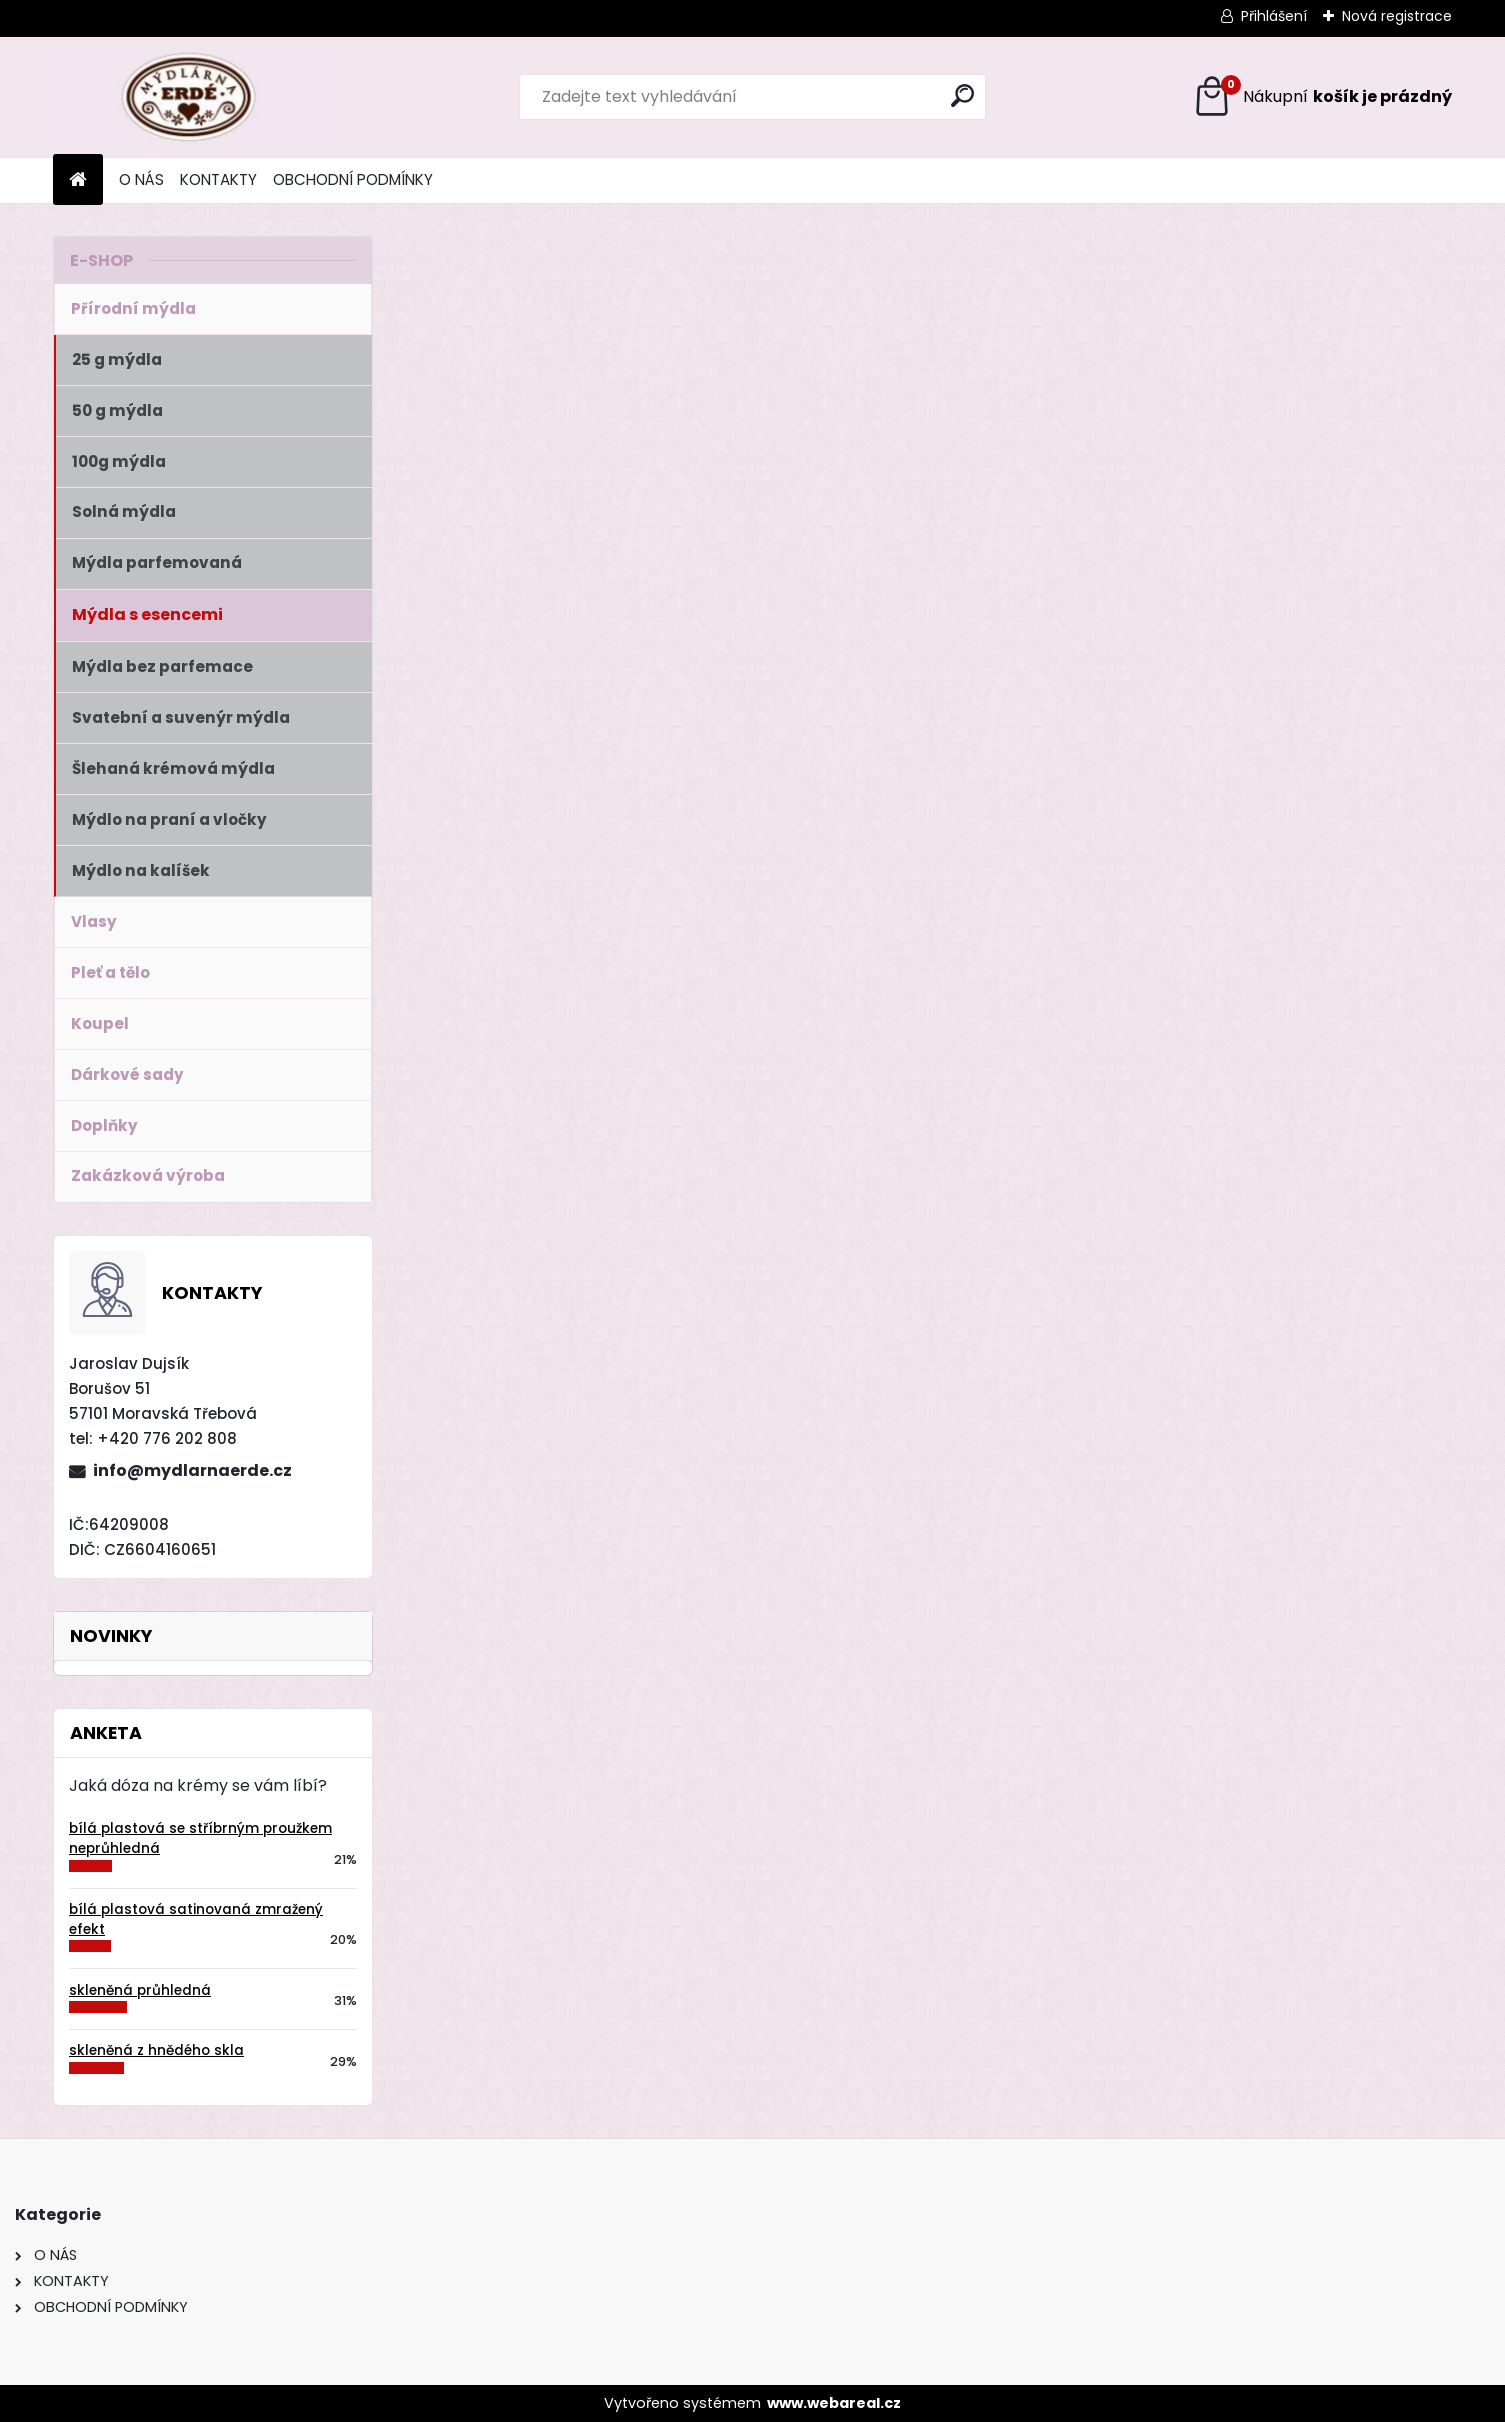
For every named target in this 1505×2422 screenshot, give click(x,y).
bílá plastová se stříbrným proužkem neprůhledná (200, 1838)
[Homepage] (78, 180)
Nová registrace (1397, 16)
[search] (962, 95)
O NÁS (141, 179)
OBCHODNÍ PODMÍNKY (353, 179)
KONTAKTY (218, 179)
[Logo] (190, 97)
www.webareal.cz (834, 2403)
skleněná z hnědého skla (156, 2050)
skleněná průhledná (140, 1990)
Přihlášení (1274, 16)
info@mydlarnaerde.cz (192, 1470)
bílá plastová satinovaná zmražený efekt (196, 1919)
